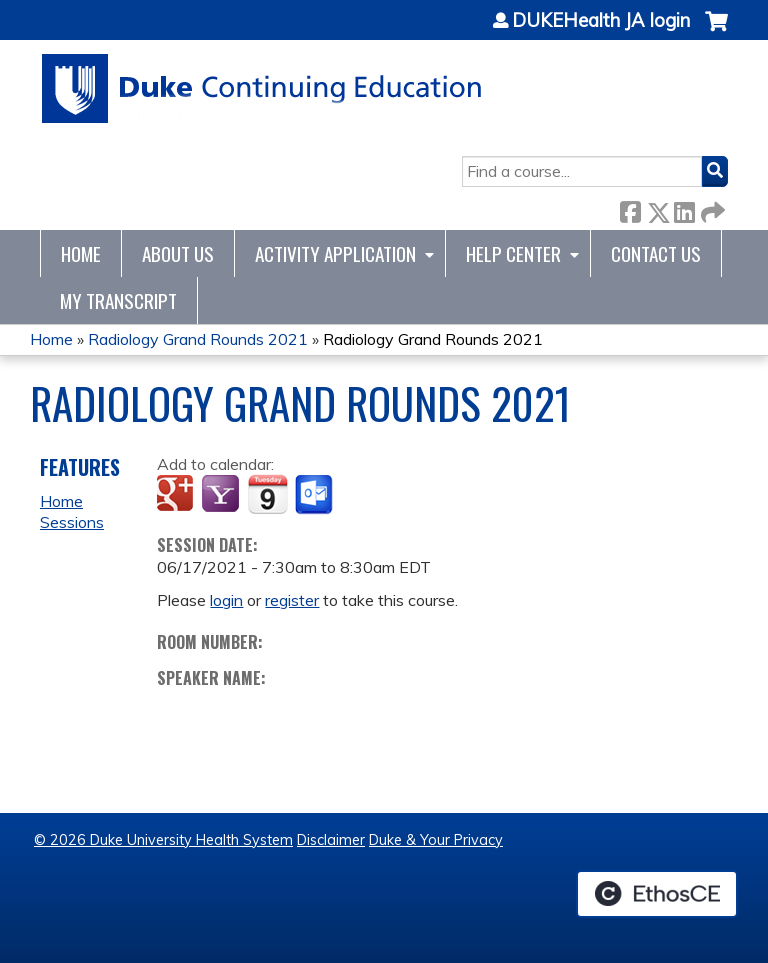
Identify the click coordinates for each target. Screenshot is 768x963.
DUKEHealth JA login (601, 21)
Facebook (630, 208)
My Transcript (118, 300)
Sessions (72, 522)
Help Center (513, 253)
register (292, 600)
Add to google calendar (177, 495)
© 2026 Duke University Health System (163, 840)
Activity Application (335, 253)
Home (81, 253)
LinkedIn (684, 208)
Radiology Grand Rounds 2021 (198, 339)
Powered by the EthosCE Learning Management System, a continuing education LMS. (657, 894)
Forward (711, 208)
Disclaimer (331, 840)
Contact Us (656, 253)
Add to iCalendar (267, 494)
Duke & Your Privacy (436, 840)
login (226, 600)
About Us (178, 253)
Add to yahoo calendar (222, 495)
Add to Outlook (315, 495)
